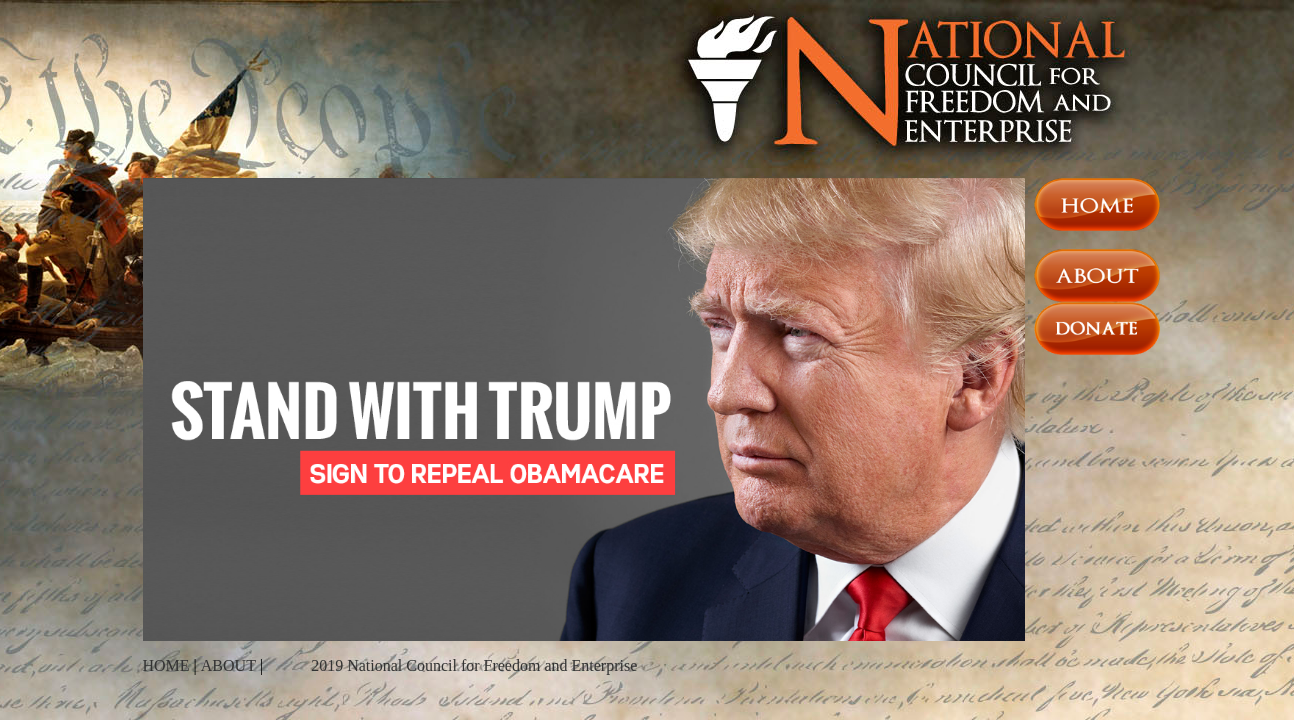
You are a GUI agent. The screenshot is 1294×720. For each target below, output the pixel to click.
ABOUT (228, 665)
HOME (166, 665)
